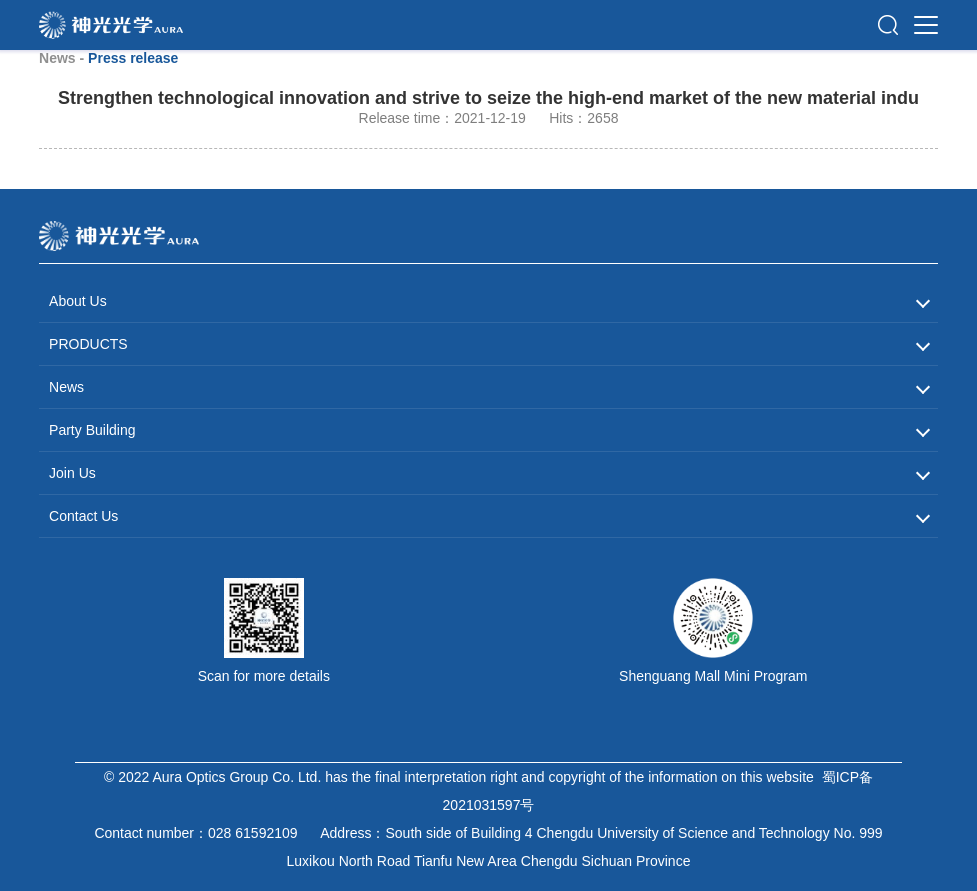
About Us (78, 301)
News (66, 387)
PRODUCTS (88, 344)
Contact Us (83, 516)
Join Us (72, 473)
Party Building (92, 430)
